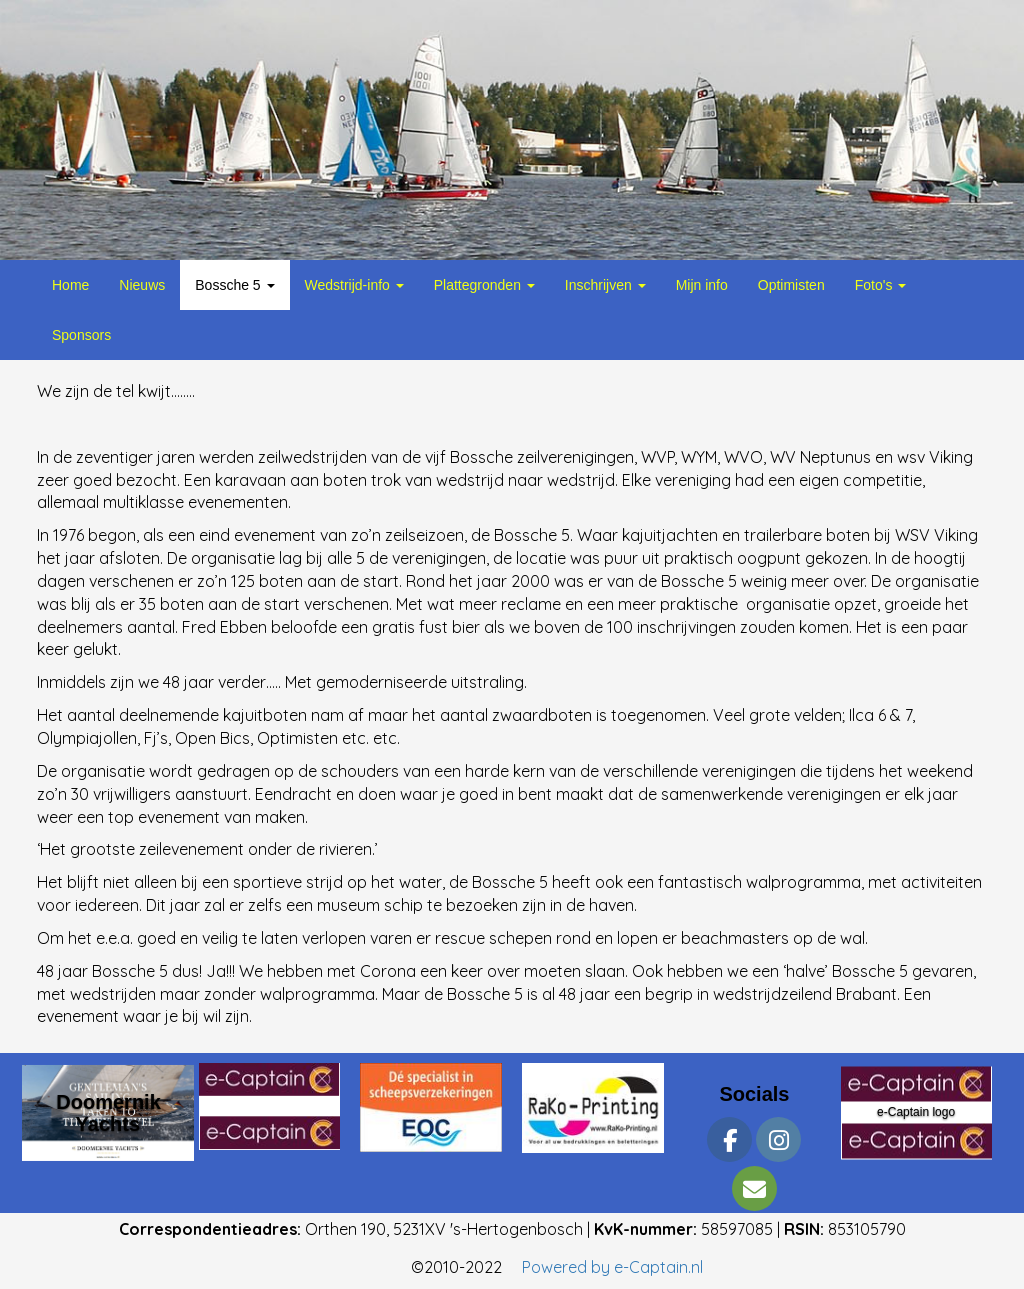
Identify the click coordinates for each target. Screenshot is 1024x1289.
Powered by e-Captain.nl (612, 1267)
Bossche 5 (234, 285)
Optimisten (791, 285)
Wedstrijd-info (354, 285)
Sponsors (81, 335)
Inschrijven (605, 285)
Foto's (881, 285)
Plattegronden (484, 285)
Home (70, 285)
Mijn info (702, 285)
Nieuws (142, 285)
